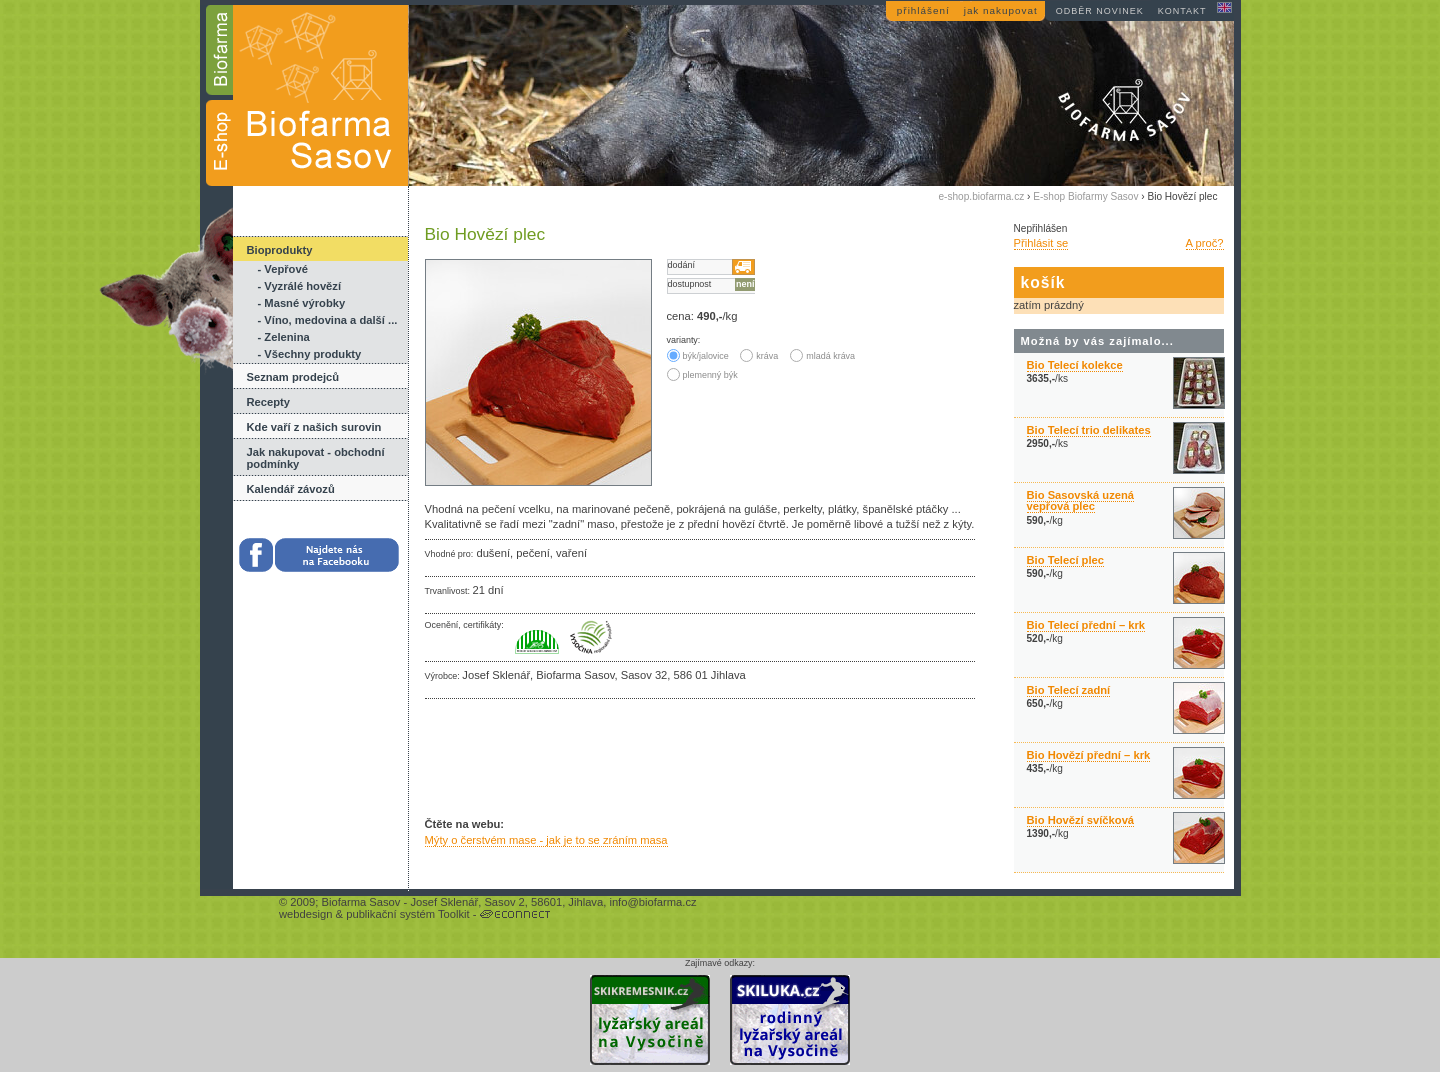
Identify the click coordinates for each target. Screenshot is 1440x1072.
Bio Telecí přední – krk (1086, 625)
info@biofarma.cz (652, 902)
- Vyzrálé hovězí (300, 286)
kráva (759, 356)
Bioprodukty (280, 250)
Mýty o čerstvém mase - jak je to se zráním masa (546, 840)
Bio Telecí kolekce (1075, 365)
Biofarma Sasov (360, 902)
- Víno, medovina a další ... (328, 320)
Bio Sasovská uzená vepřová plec (1081, 500)
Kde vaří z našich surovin (314, 427)
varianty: (684, 340)
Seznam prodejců (293, 377)
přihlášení (923, 10)
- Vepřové (283, 269)
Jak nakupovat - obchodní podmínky (316, 458)
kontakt (1182, 11)
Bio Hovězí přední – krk (1089, 755)
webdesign (306, 914)
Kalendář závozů (291, 489)
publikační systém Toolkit (408, 914)
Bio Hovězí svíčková (1081, 820)
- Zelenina (284, 337)
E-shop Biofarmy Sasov (1085, 196)
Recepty (269, 402)
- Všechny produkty (310, 354)
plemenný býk (702, 375)
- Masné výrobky (302, 303)
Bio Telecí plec (1066, 560)
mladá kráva (822, 356)
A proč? (1205, 243)
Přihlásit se (1041, 243)
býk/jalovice (699, 356)
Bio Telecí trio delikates (1089, 430)
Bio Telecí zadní (1069, 690)
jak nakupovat (1001, 10)
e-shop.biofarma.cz (982, 196)
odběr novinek (1100, 11)
